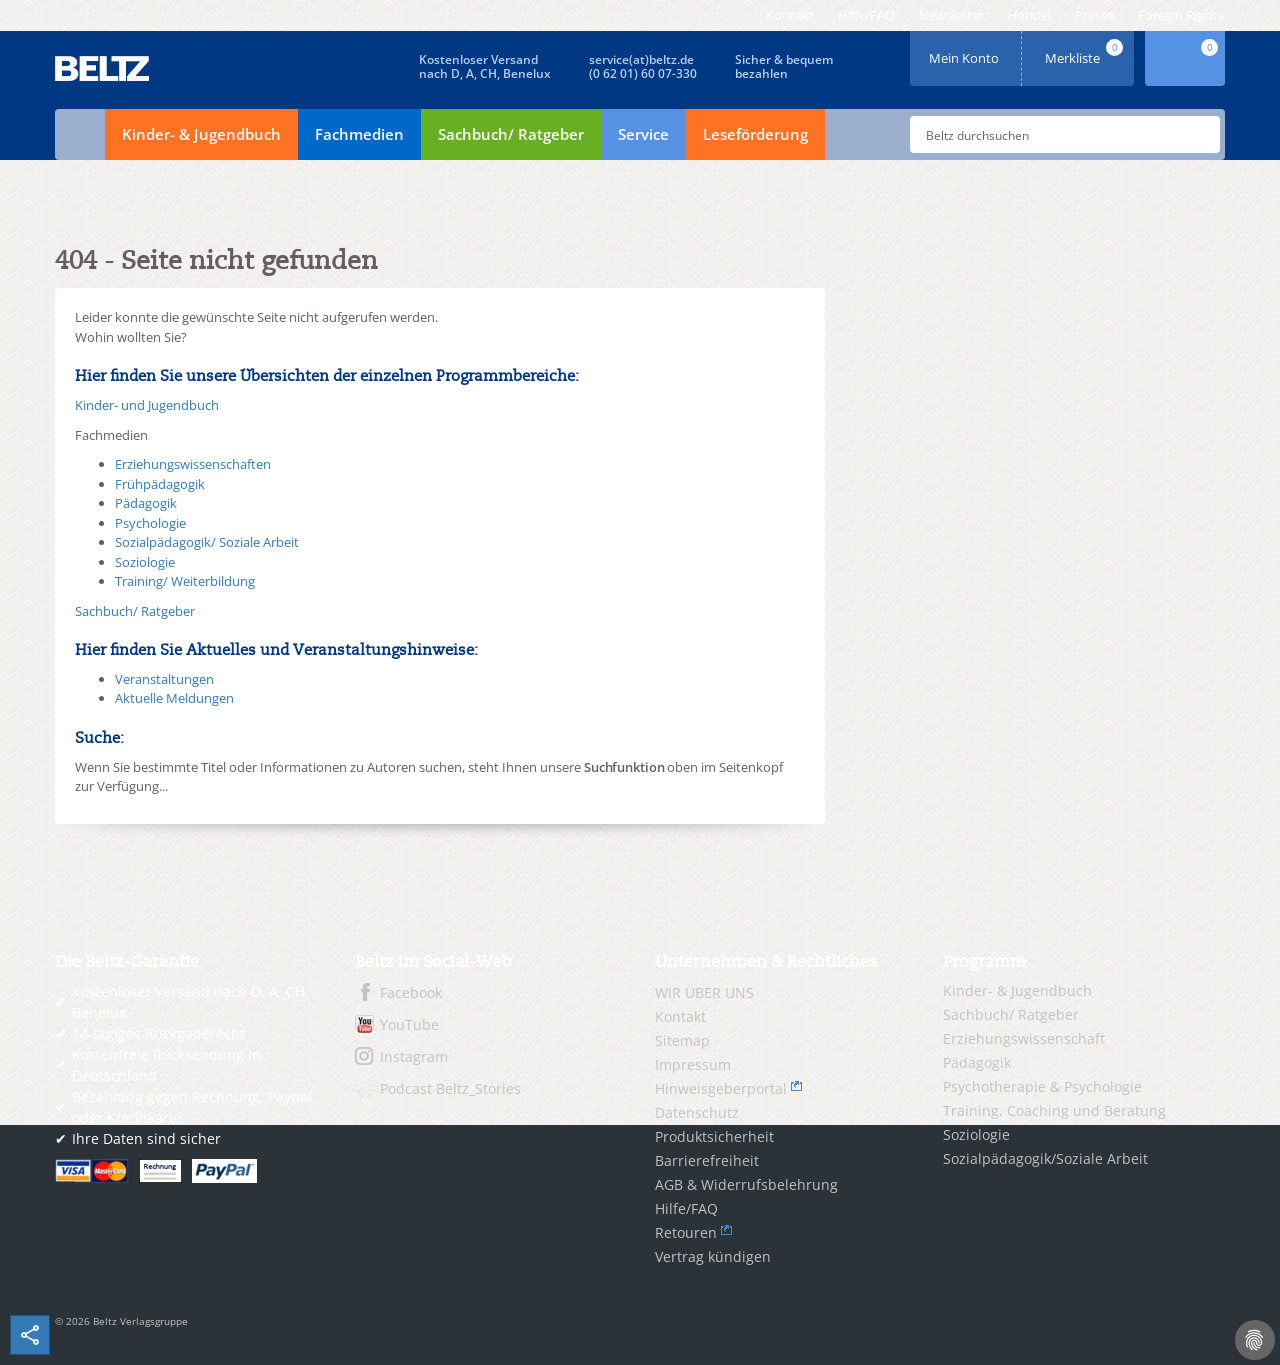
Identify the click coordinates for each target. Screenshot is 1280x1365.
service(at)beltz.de (641, 59)
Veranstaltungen (164, 679)
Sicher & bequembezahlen (784, 66)
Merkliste (1086, 51)
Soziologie (145, 562)
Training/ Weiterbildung (185, 581)
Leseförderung (755, 134)
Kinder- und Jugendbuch (147, 405)
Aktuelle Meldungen (174, 698)
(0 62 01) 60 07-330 (643, 73)
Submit (1197, 135)
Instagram (414, 1056)
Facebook (411, 992)
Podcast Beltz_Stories (450, 1088)
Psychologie (150, 523)
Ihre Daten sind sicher (146, 1138)
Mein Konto (966, 51)
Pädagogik (146, 503)
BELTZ (103, 68)
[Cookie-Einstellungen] (1255, 1340)
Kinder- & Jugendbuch (201, 134)
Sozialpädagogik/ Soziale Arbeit (207, 542)
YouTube (409, 1024)
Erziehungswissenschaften (193, 464)
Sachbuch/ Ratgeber (511, 134)
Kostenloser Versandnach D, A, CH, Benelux (485, 66)
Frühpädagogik (160, 484)
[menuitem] (790, 15)
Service (643, 134)
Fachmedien (359, 134)
